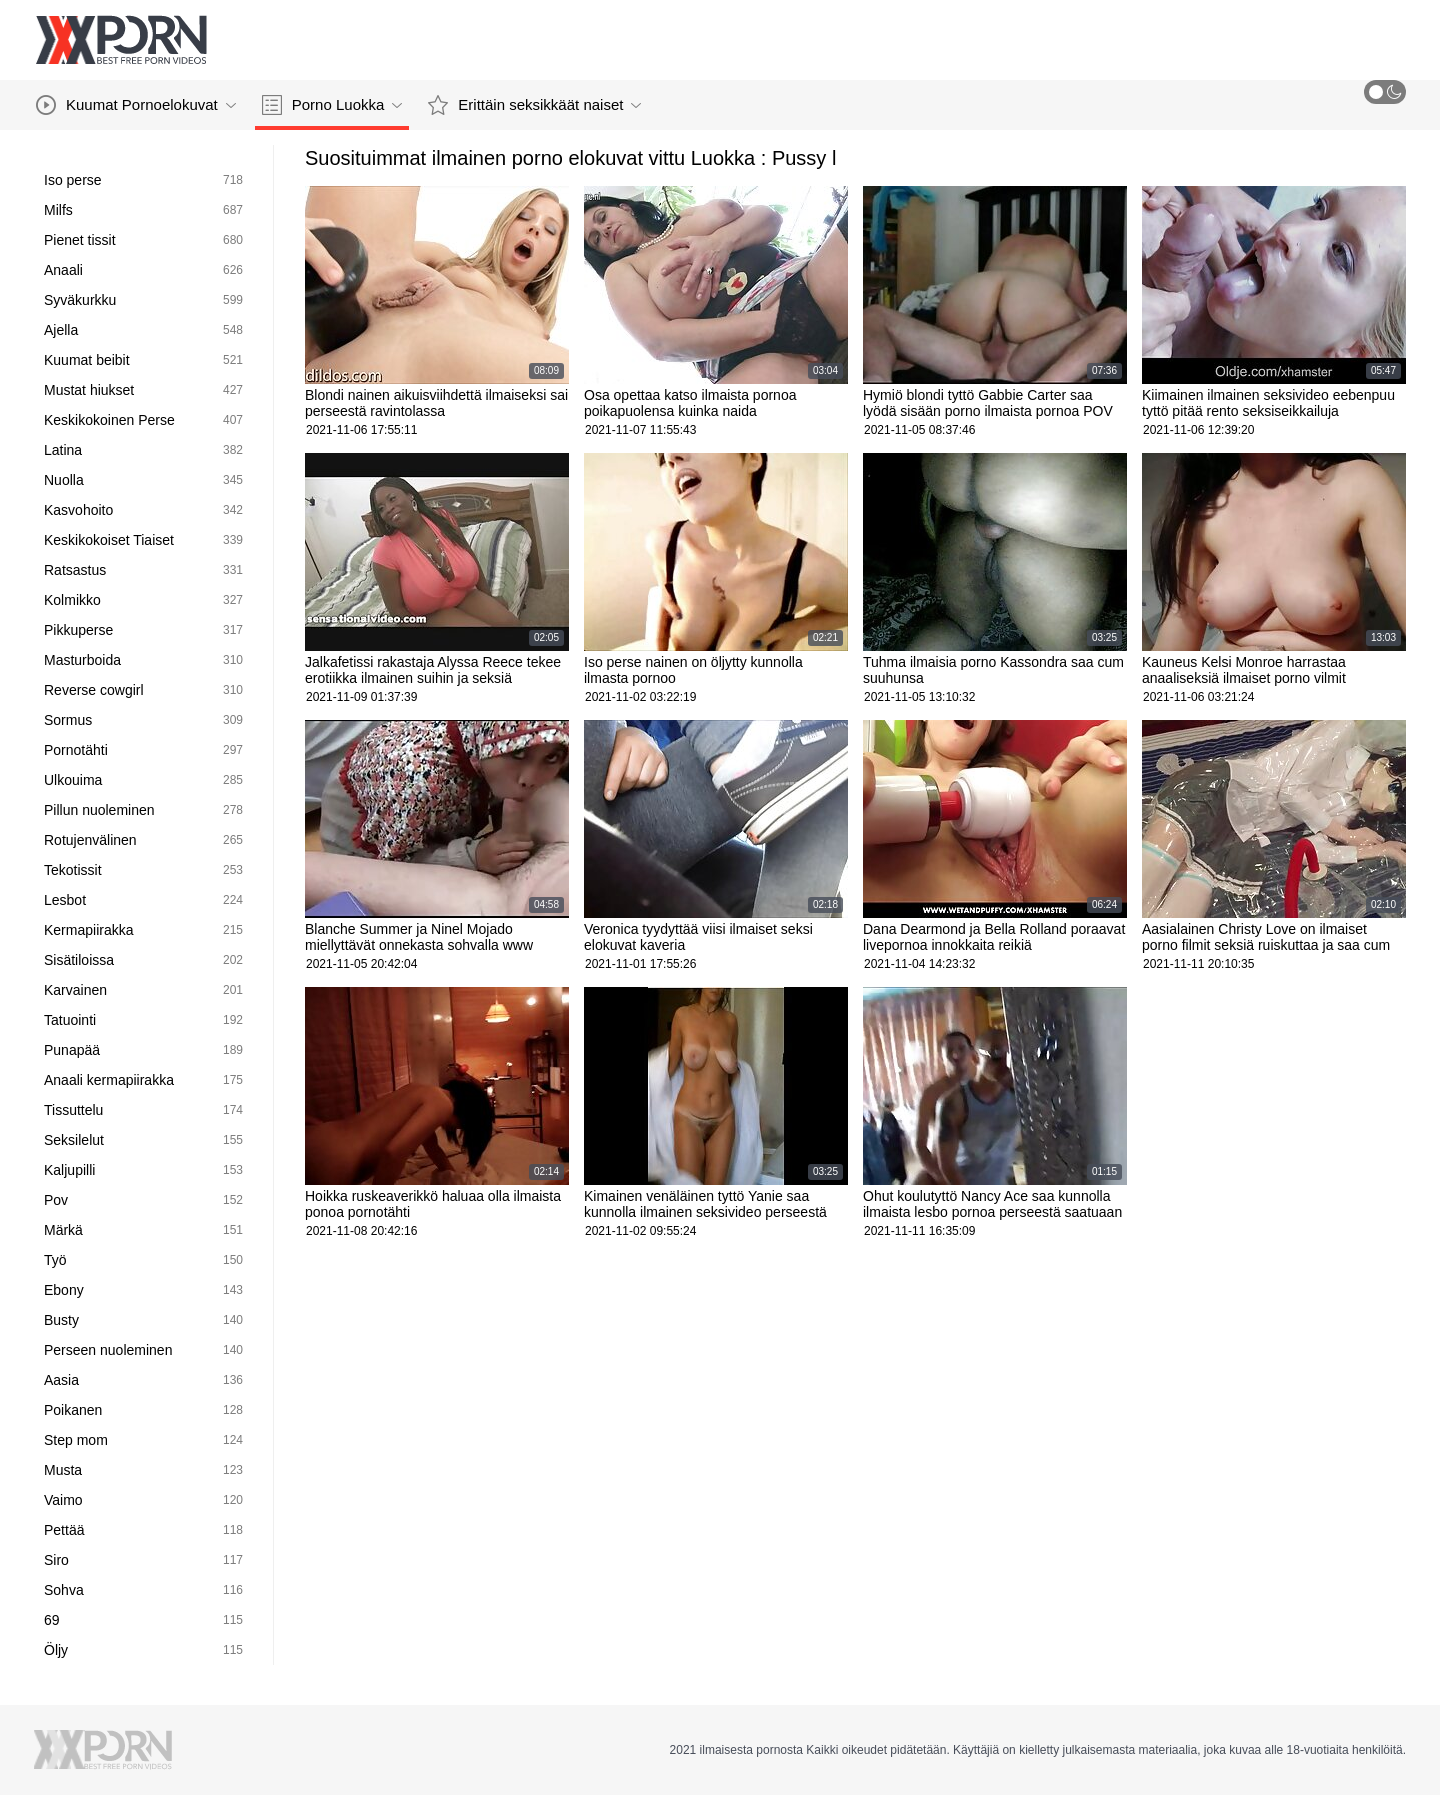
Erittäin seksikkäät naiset (534, 105)
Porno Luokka (332, 105)
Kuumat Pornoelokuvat (136, 105)
